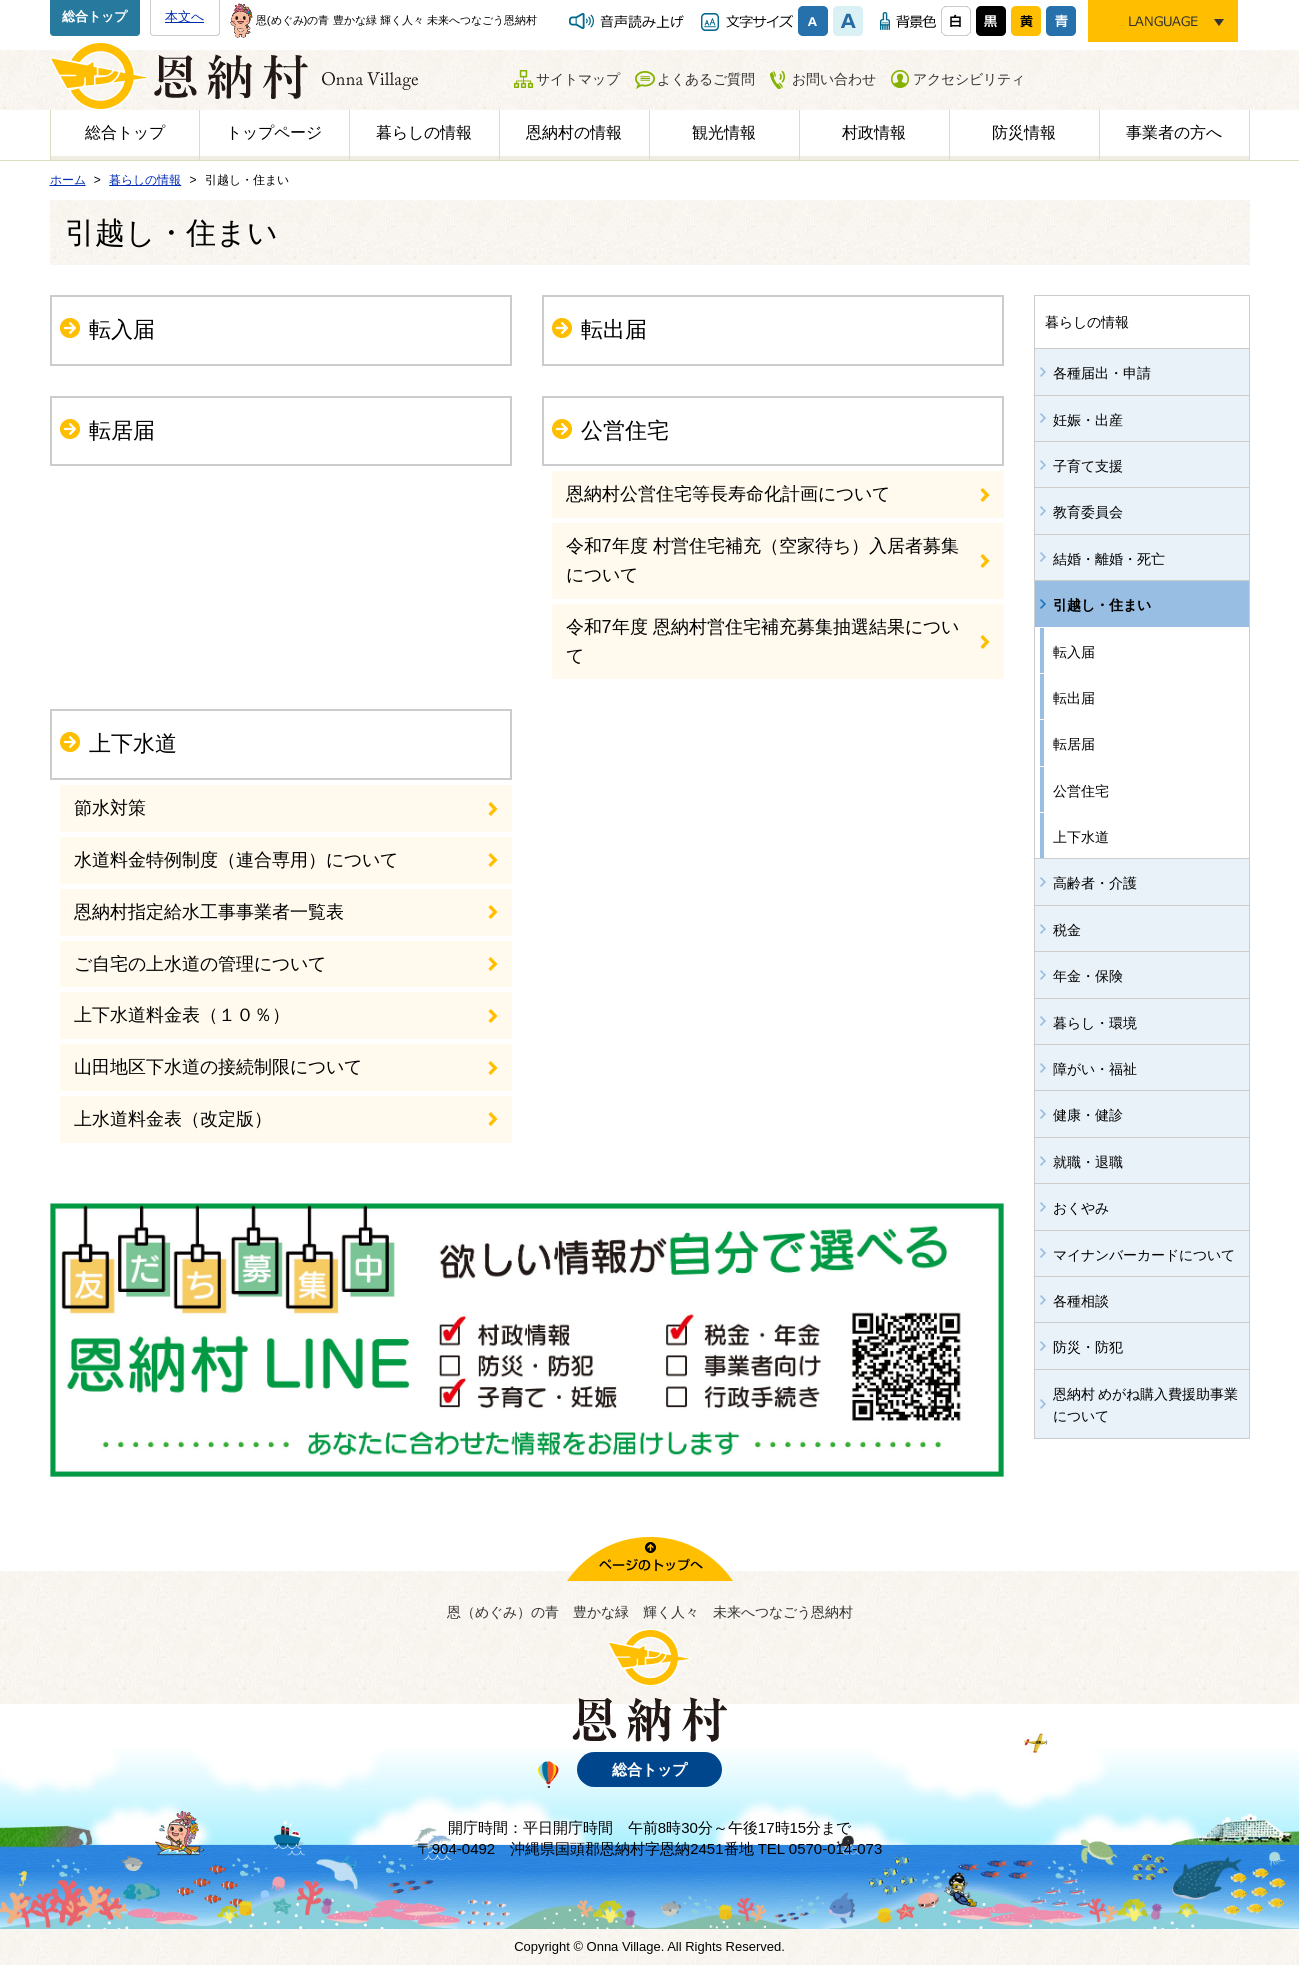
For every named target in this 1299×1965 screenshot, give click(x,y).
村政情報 (874, 132)
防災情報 (1024, 132)
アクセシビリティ (969, 79)
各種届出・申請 (1102, 373)
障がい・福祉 (1095, 1069)
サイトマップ (578, 79)
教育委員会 (1088, 512)
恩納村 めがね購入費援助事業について (1146, 1405)
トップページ (274, 132)
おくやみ (1081, 1208)
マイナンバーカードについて (1144, 1255)
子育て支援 (1088, 466)
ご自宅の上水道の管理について (200, 964)
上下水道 (133, 743)
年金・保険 (1088, 976)
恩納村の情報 (574, 132)
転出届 (614, 329)
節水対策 (110, 808)
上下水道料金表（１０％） (182, 1015)
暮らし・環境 (1095, 1023)
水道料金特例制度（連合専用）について (236, 860)
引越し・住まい (1102, 605)
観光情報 (724, 132)
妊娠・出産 (1088, 420)
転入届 (122, 329)
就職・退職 (1088, 1162)
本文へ (184, 16)
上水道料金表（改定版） (173, 1119)
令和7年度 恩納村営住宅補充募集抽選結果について (762, 641)
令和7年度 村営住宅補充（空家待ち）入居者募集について (762, 560)
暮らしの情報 (424, 132)
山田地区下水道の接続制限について (218, 1067)
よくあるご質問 (706, 79)
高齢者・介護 (1095, 883)
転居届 (122, 430)
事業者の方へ (1174, 132)
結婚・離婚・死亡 (1109, 559)
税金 (1067, 930)
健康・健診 (1088, 1115)
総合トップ (94, 16)
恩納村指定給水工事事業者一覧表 (209, 912)
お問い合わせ (834, 79)
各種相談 (1081, 1301)
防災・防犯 (1088, 1347)
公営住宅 (625, 430)
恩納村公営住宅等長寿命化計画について (728, 494)
